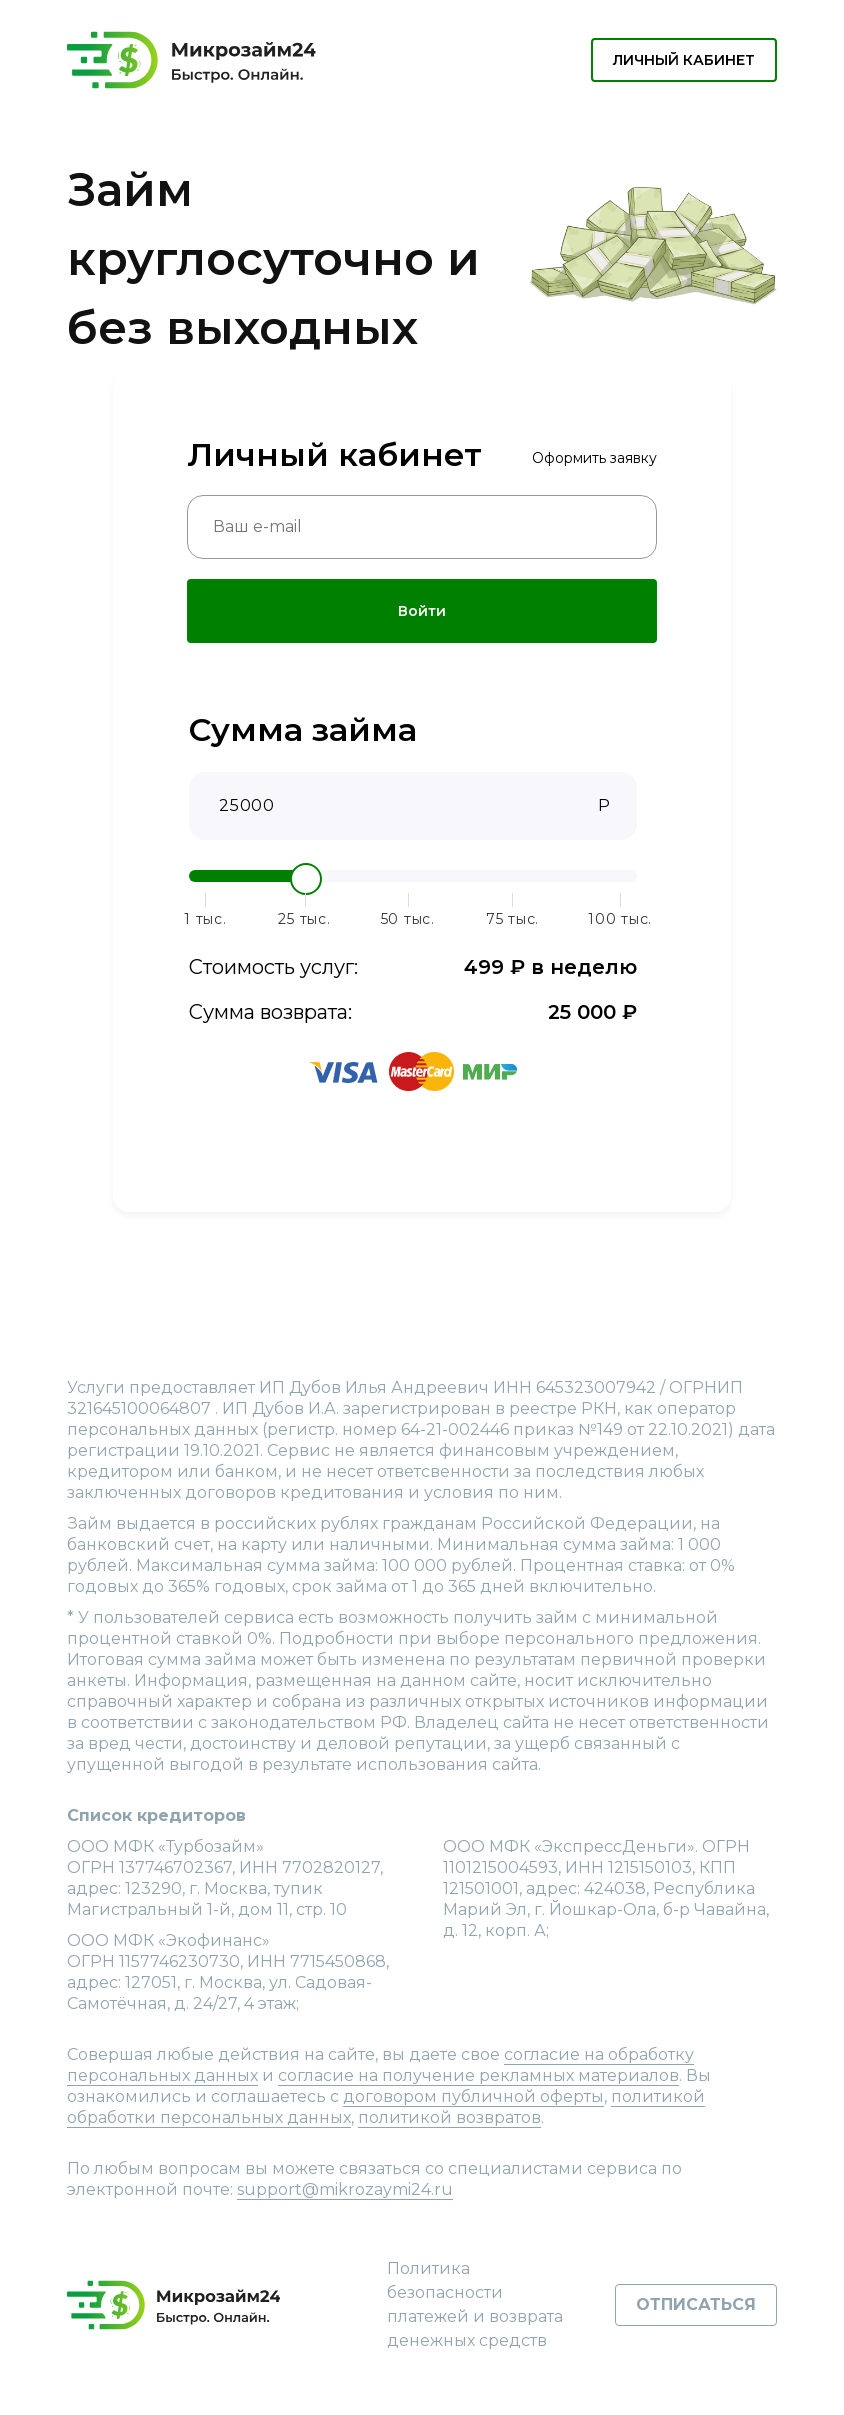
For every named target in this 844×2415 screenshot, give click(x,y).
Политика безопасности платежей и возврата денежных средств (475, 2304)
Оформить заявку (594, 458)
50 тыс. (408, 919)
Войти (422, 611)
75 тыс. (512, 919)
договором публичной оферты (473, 2096)
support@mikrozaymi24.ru (345, 2189)
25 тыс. (304, 919)
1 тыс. (205, 919)
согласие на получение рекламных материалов (478, 2075)
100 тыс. (620, 919)
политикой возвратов (449, 2117)
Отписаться (696, 2304)
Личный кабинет (684, 60)
